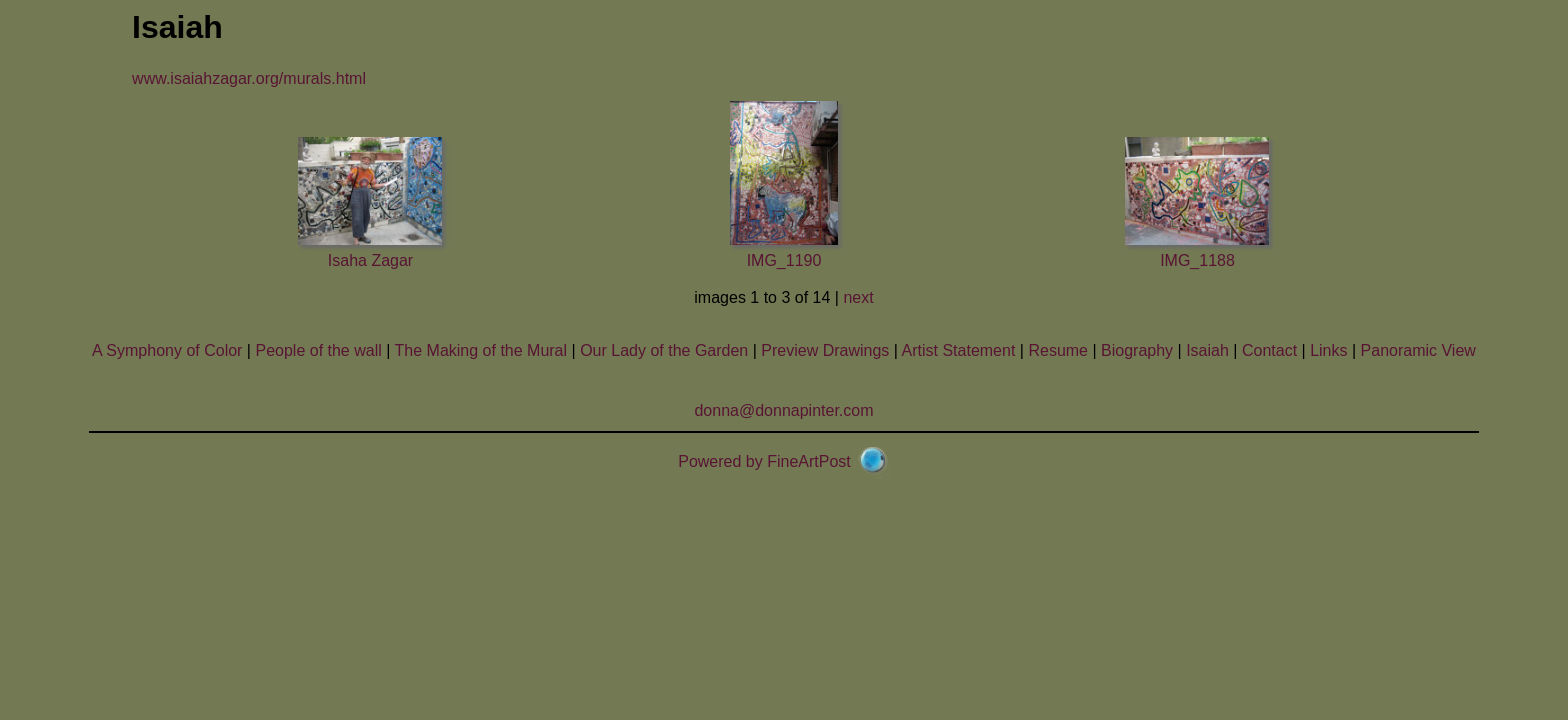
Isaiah (1207, 350)
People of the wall (318, 350)
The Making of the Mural (481, 350)
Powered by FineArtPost (764, 461)
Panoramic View (1418, 350)
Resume (1058, 350)
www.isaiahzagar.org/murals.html (249, 78)
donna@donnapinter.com (783, 410)
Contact (1269, 350)
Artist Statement (959, 350)
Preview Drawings (825, 350)
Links (1328, 350)
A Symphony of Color (167, 350)
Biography (1137, 350)
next (858, 297)
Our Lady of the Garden (664, 350)
